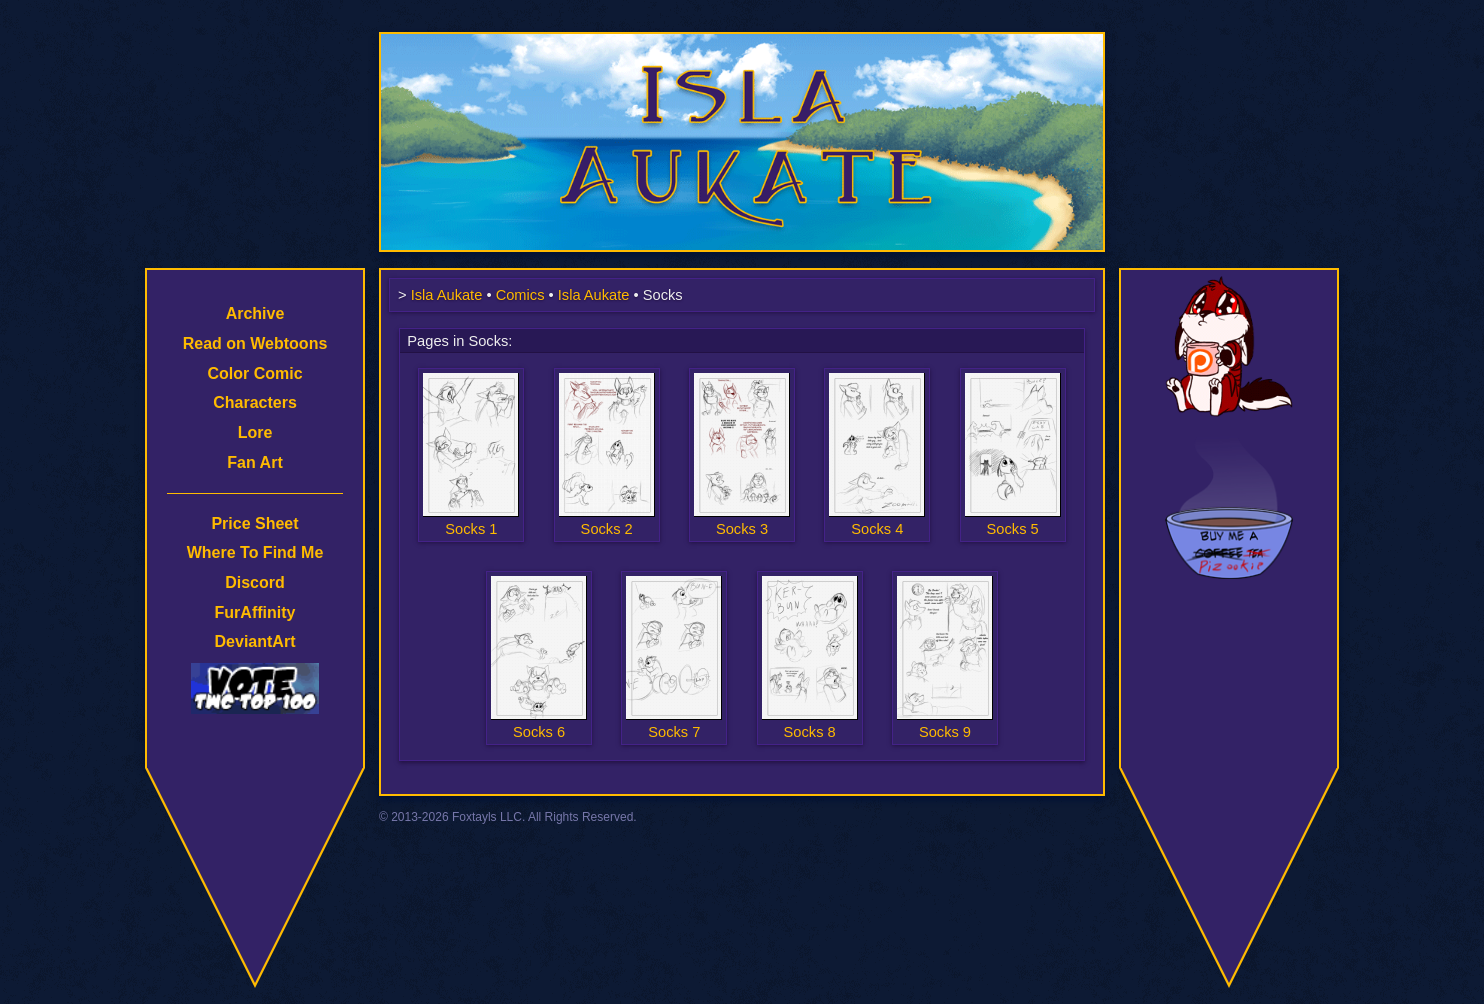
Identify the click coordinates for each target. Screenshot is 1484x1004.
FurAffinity (255, 612)
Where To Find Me (255, 552)
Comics (520, 295)
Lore (255, 432)
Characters (255, 402)
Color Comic (254, 373)
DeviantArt (255, 641)
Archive (255, 313)
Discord (255, 582)
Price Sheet (254, 523)
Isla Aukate (742, 42)
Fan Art (254, 462)
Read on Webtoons (255, 343)
